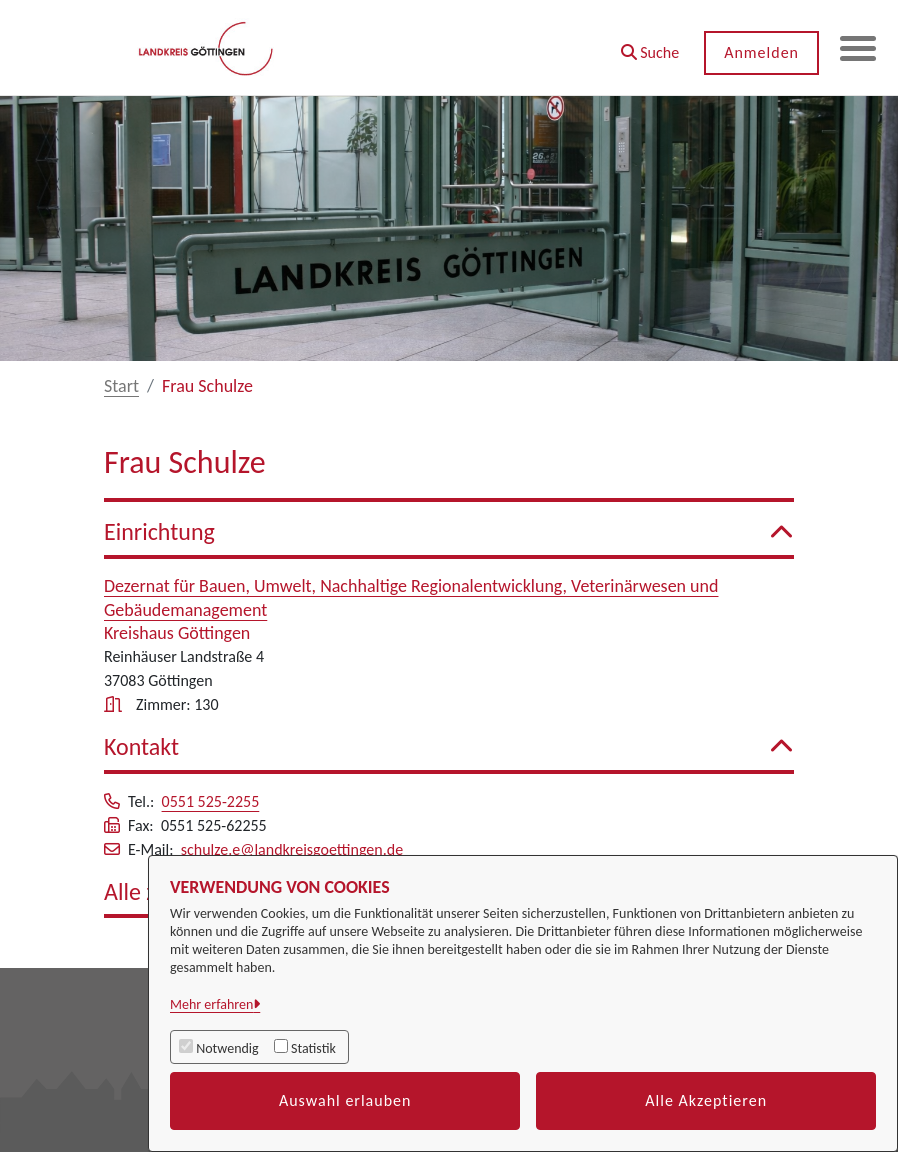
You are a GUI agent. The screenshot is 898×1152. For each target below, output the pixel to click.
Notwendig (227, 1048)
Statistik (313, 1048)
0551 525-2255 (211, 801)
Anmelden (757, 52)
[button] (645, 45)
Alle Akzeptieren (706, 1100)
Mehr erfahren (211, 1004)
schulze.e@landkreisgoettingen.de (292, 849)
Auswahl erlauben (345, 1100)
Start (121, 386)
